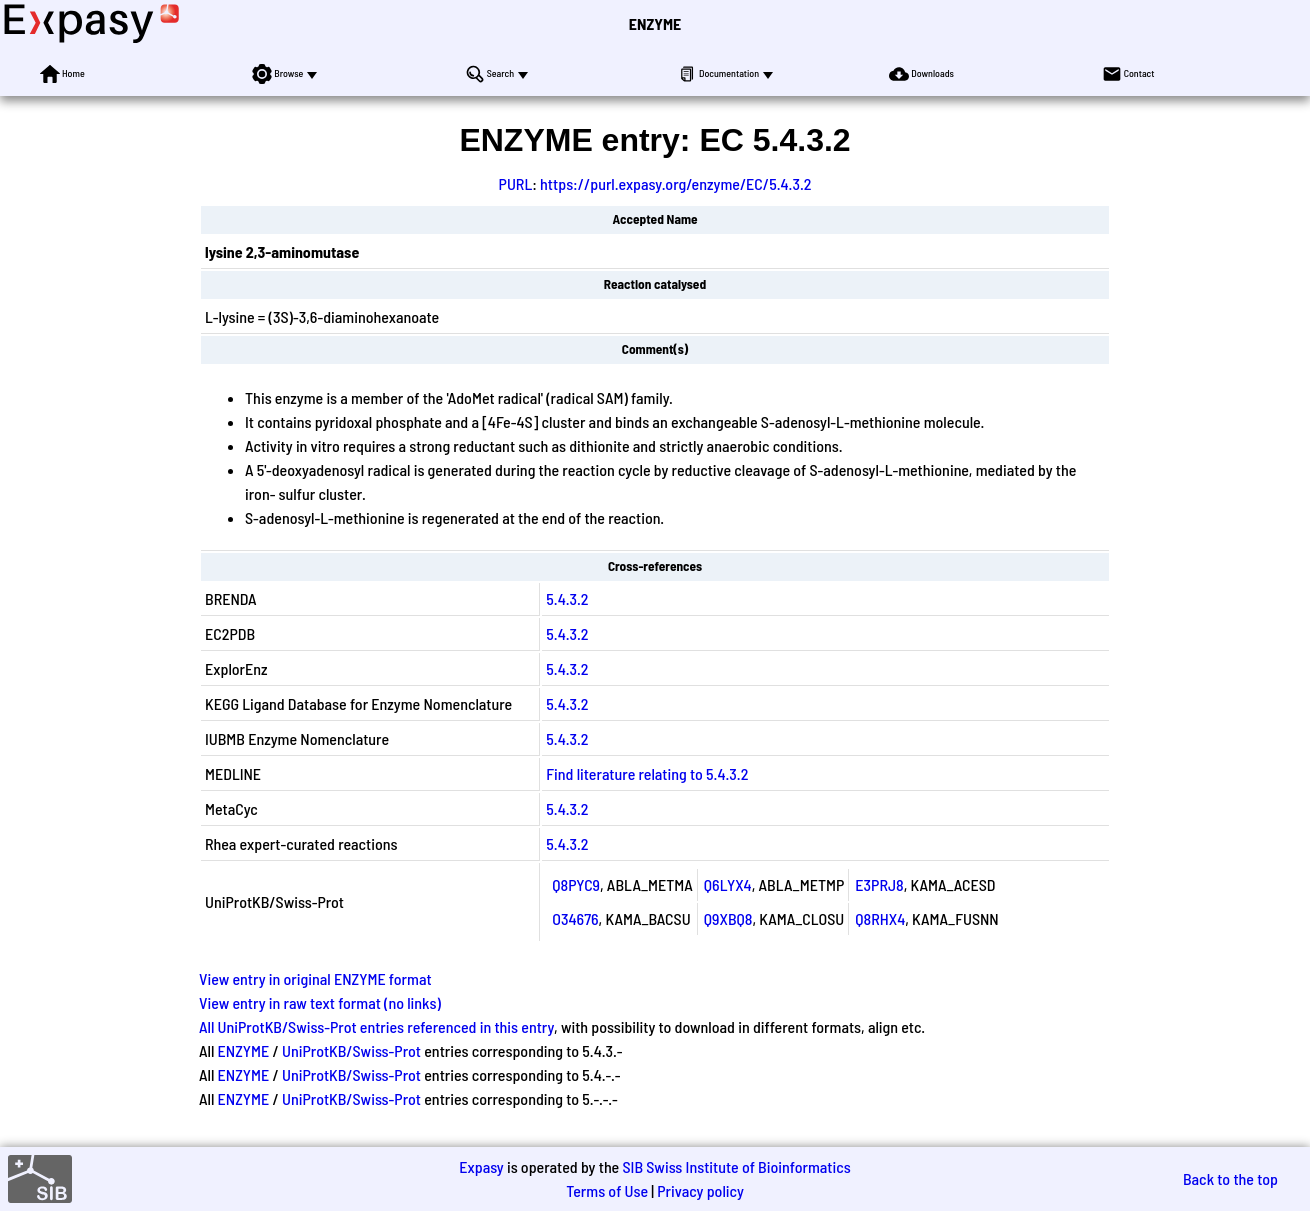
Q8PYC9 (576, 884)
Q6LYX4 (728, 884)
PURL (516, 183)
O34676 (575, 918)
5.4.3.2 (567, 598)
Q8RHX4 (880, 918)
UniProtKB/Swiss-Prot (351, 1050)
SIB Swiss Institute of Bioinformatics (736, 1166)
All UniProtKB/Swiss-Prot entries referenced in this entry (376, 1026)
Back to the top (1230, 1178)
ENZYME (655, 23)
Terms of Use (607, 1190)
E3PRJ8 (879, 884)
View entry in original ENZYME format (315, 978)
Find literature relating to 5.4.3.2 (647, 773)
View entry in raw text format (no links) (320, 1002)
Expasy (481, 1166)
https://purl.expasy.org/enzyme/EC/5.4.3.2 (675, 183)
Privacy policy (700, 1190)
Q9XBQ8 (728, 918)
